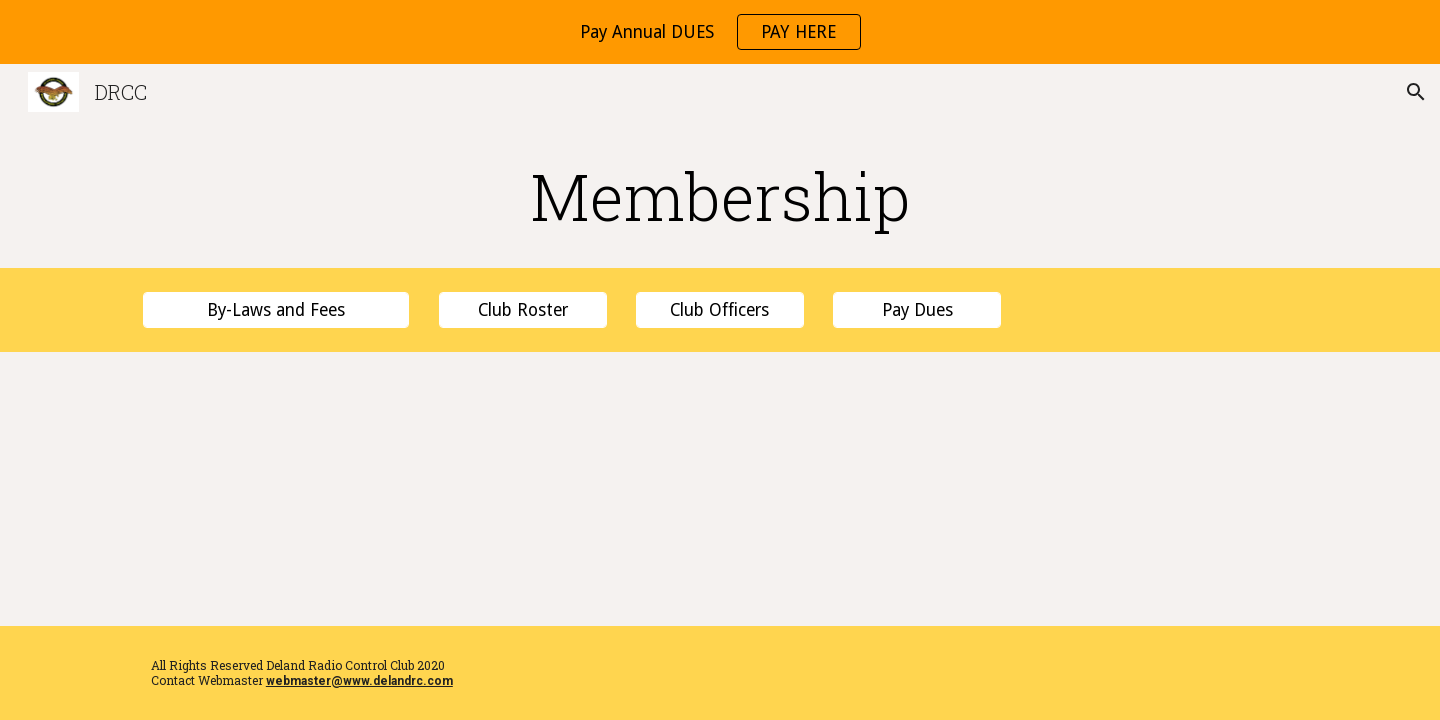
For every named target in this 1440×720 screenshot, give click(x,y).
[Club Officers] (720, 310)
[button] (1416, 92)
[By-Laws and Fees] (276, 310)
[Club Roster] (523, 310)
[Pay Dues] (917, 310)
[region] (720, 32)
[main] (720, 196)
